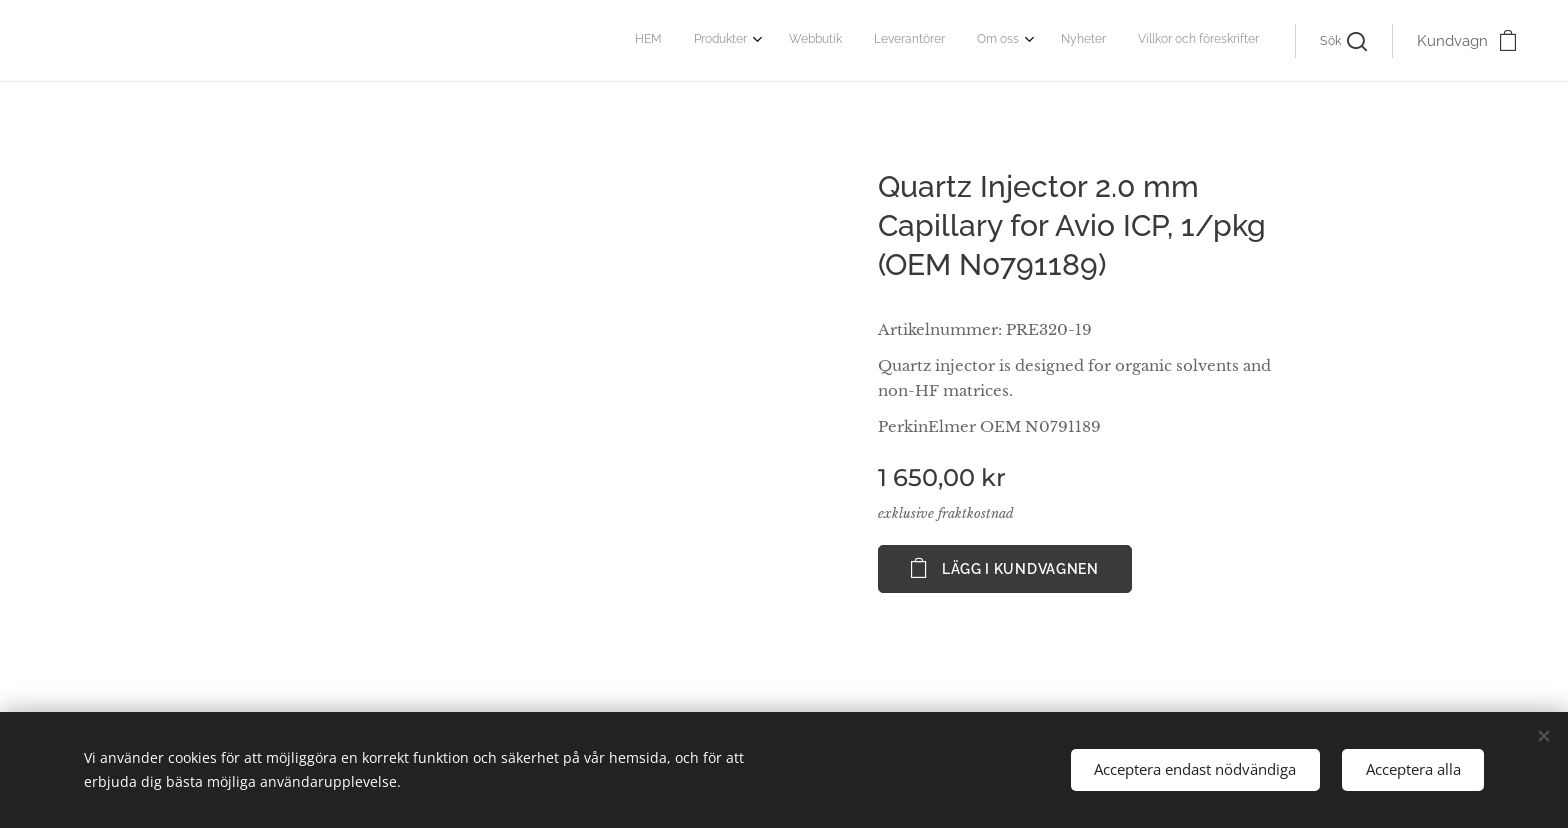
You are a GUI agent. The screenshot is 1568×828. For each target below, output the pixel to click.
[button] (1343, 41)
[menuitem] (1052, 41)
